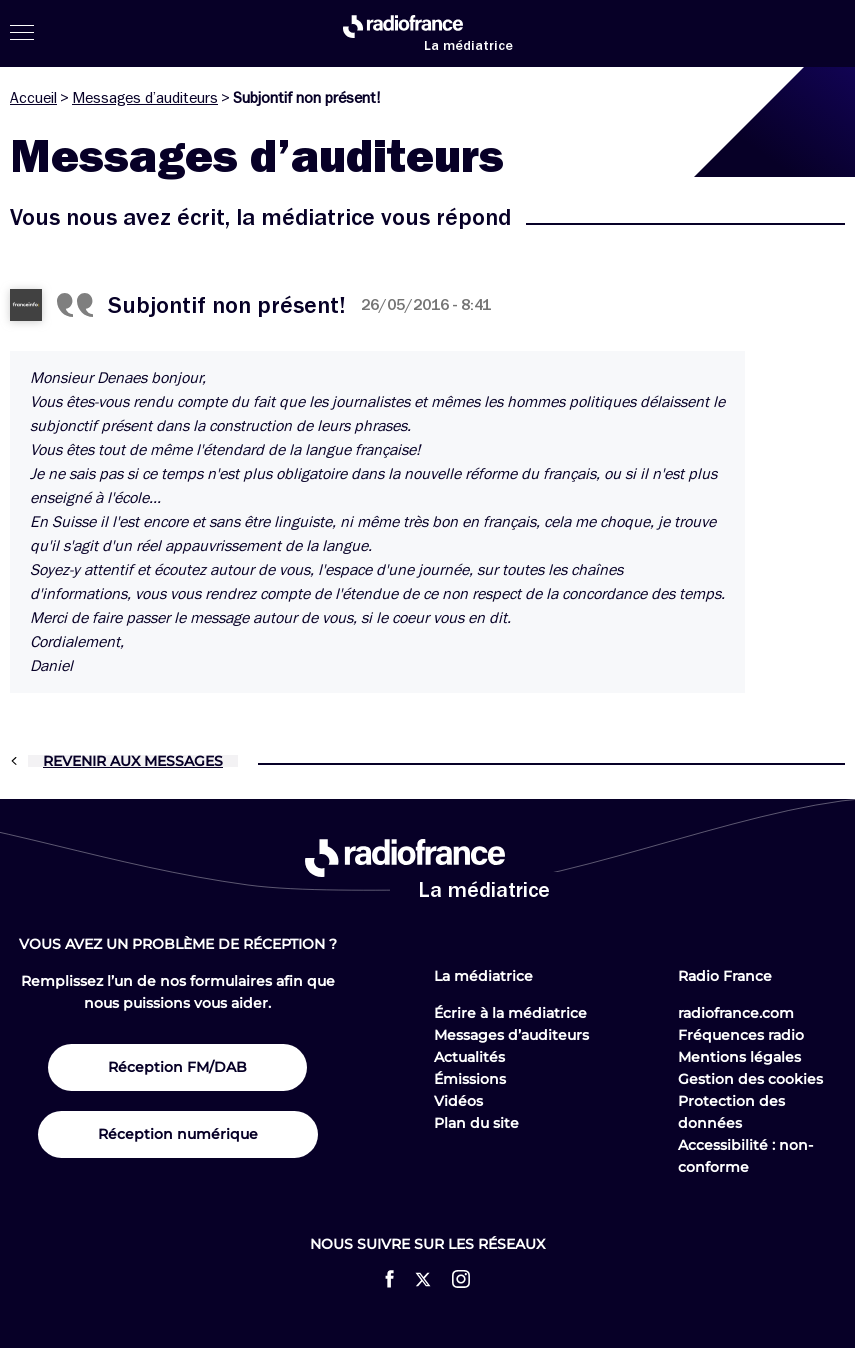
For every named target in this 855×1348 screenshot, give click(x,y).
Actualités (469, 1057)
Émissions (470, 1079)
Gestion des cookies (750, 1079)
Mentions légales (739, 1057)
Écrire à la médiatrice (510, 1013)
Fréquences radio (741, 1035)
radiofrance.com (736, 1013)
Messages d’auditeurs (145, 98)
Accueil (33, 98)
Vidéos (458, 1101)
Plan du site (476, 1123)
